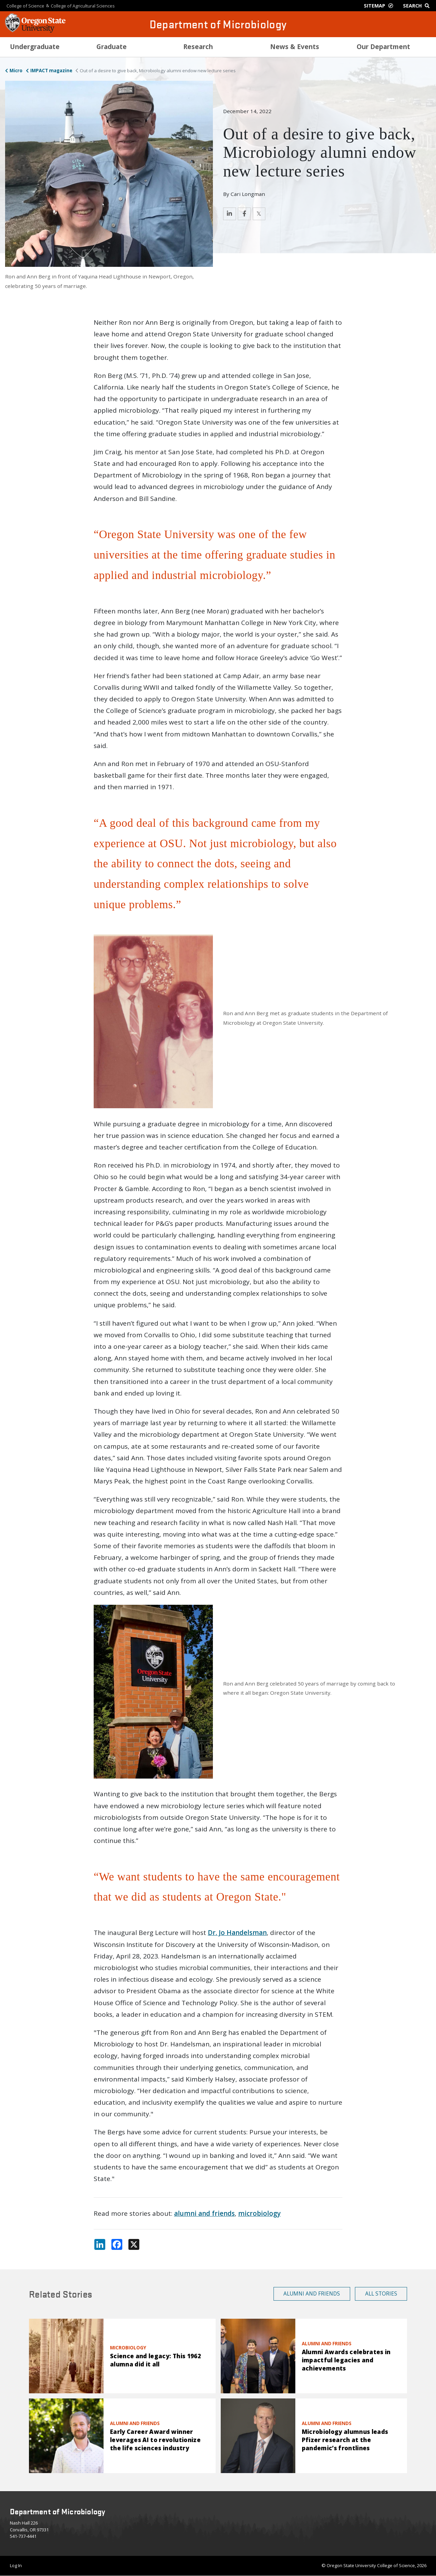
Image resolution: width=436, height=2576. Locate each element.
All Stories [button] (381, 2293)
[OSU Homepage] (35, 30)
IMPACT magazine (51, 70)
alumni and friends (204, 2213)
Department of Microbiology (218, 24)
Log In (16, 2565)
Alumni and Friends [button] (311, 2293)
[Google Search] (418, 5)
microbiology (259, 2213)
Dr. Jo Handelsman (237, 1932)
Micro (16, 70)
